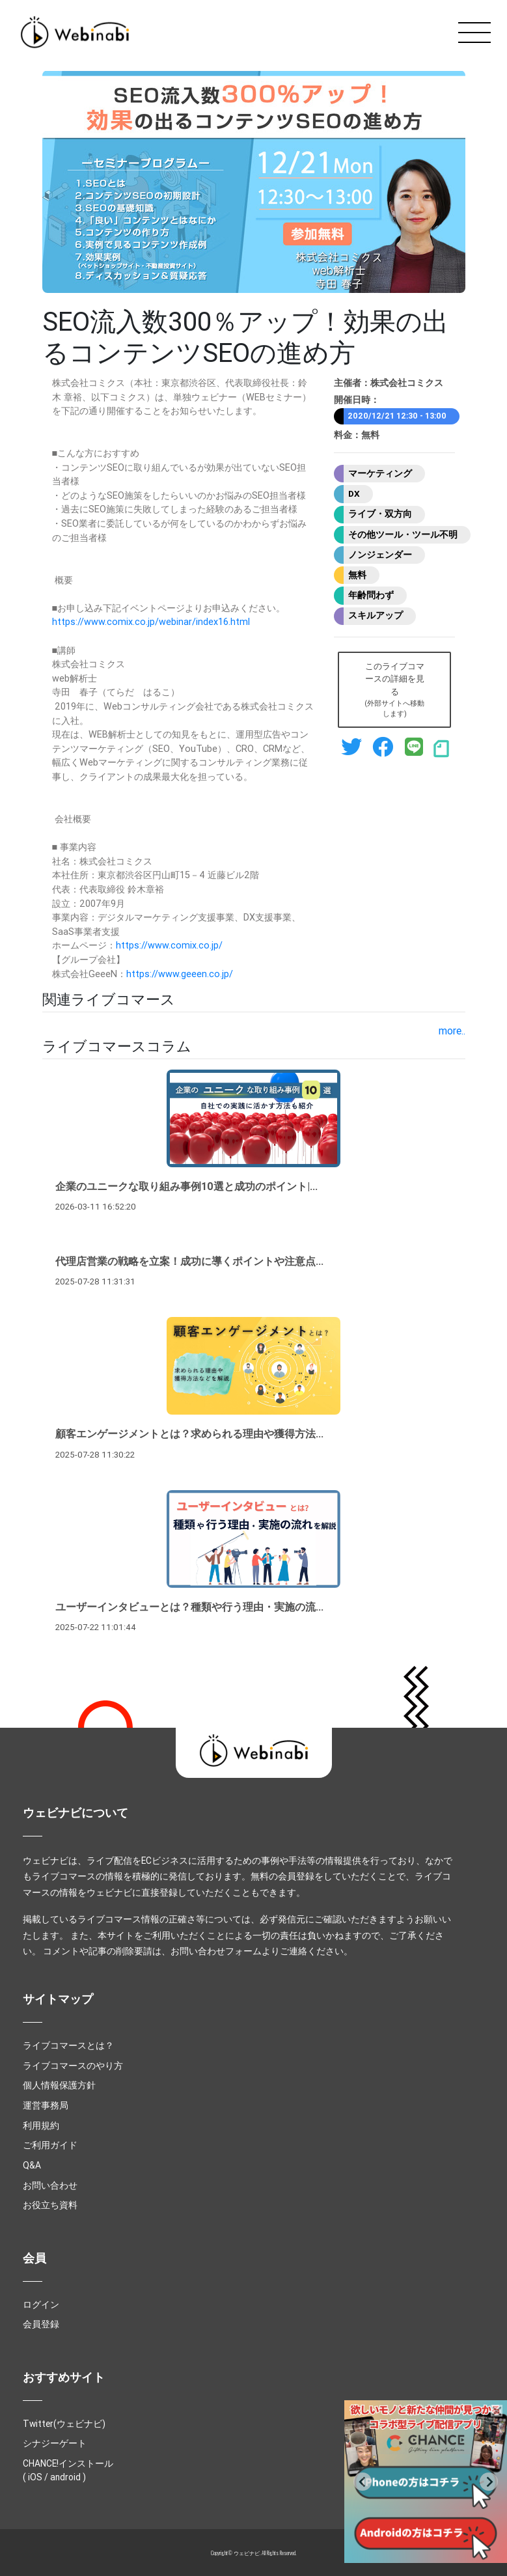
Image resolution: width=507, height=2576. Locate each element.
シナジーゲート (55, 2443)
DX (354, 493)
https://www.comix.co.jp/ (169, 945)
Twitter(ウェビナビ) (64, 2424)
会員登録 (41, 2324)
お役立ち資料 (50, 2205)
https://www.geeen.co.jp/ (179, 974)
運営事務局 (45, 2105)
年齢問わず (371, 595)
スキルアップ (375, 615)
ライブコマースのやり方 (73, 2065)
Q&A (32, 2165)
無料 (357, 575)
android (65, 2477)
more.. (452, 1030)
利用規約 (41, 2125)
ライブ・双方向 (380, 513)
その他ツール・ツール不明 (403, 534)
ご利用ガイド (50, 2145)
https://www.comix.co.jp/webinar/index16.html (151, 622)
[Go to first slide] (489, 2481)
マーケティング (380, 473)
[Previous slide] (362, 2481)
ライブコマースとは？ (68, 2045)
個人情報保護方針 (59, 2085)
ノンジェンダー (380, 555)
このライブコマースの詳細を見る (394, 690)
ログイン (41, 2304)
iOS (35, 2477)
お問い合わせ (50, 2185)
